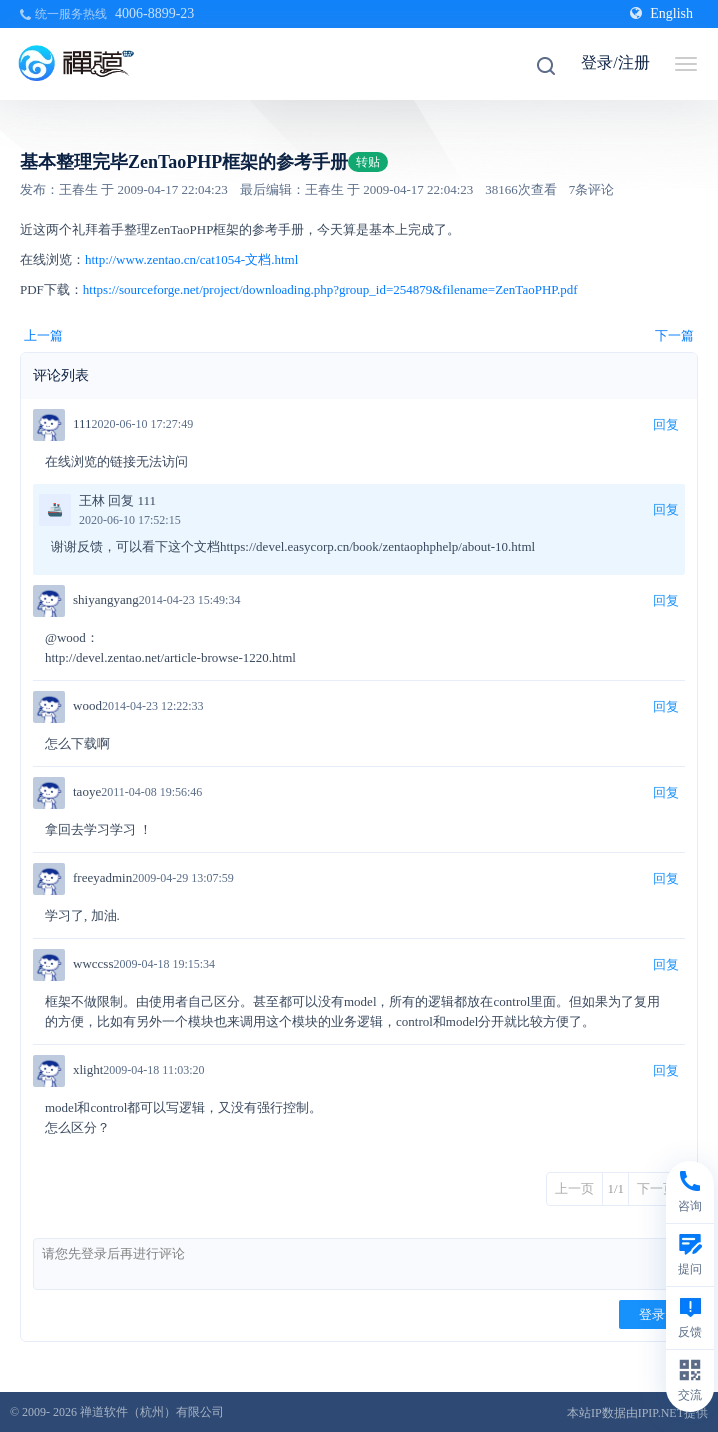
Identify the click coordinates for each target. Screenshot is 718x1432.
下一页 (656, 1188)
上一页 (574, 1188)
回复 (666, 424)
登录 (652, 1314)
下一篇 (674, 335)
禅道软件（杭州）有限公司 (152, 1412)
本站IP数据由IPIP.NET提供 (637, 1413)
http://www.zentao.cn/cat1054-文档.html (191, 259)
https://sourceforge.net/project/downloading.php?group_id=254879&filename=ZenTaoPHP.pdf (332, 289)
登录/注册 (615, 62)
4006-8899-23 (154, 13)
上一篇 (43, 335)
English (661, 13)
